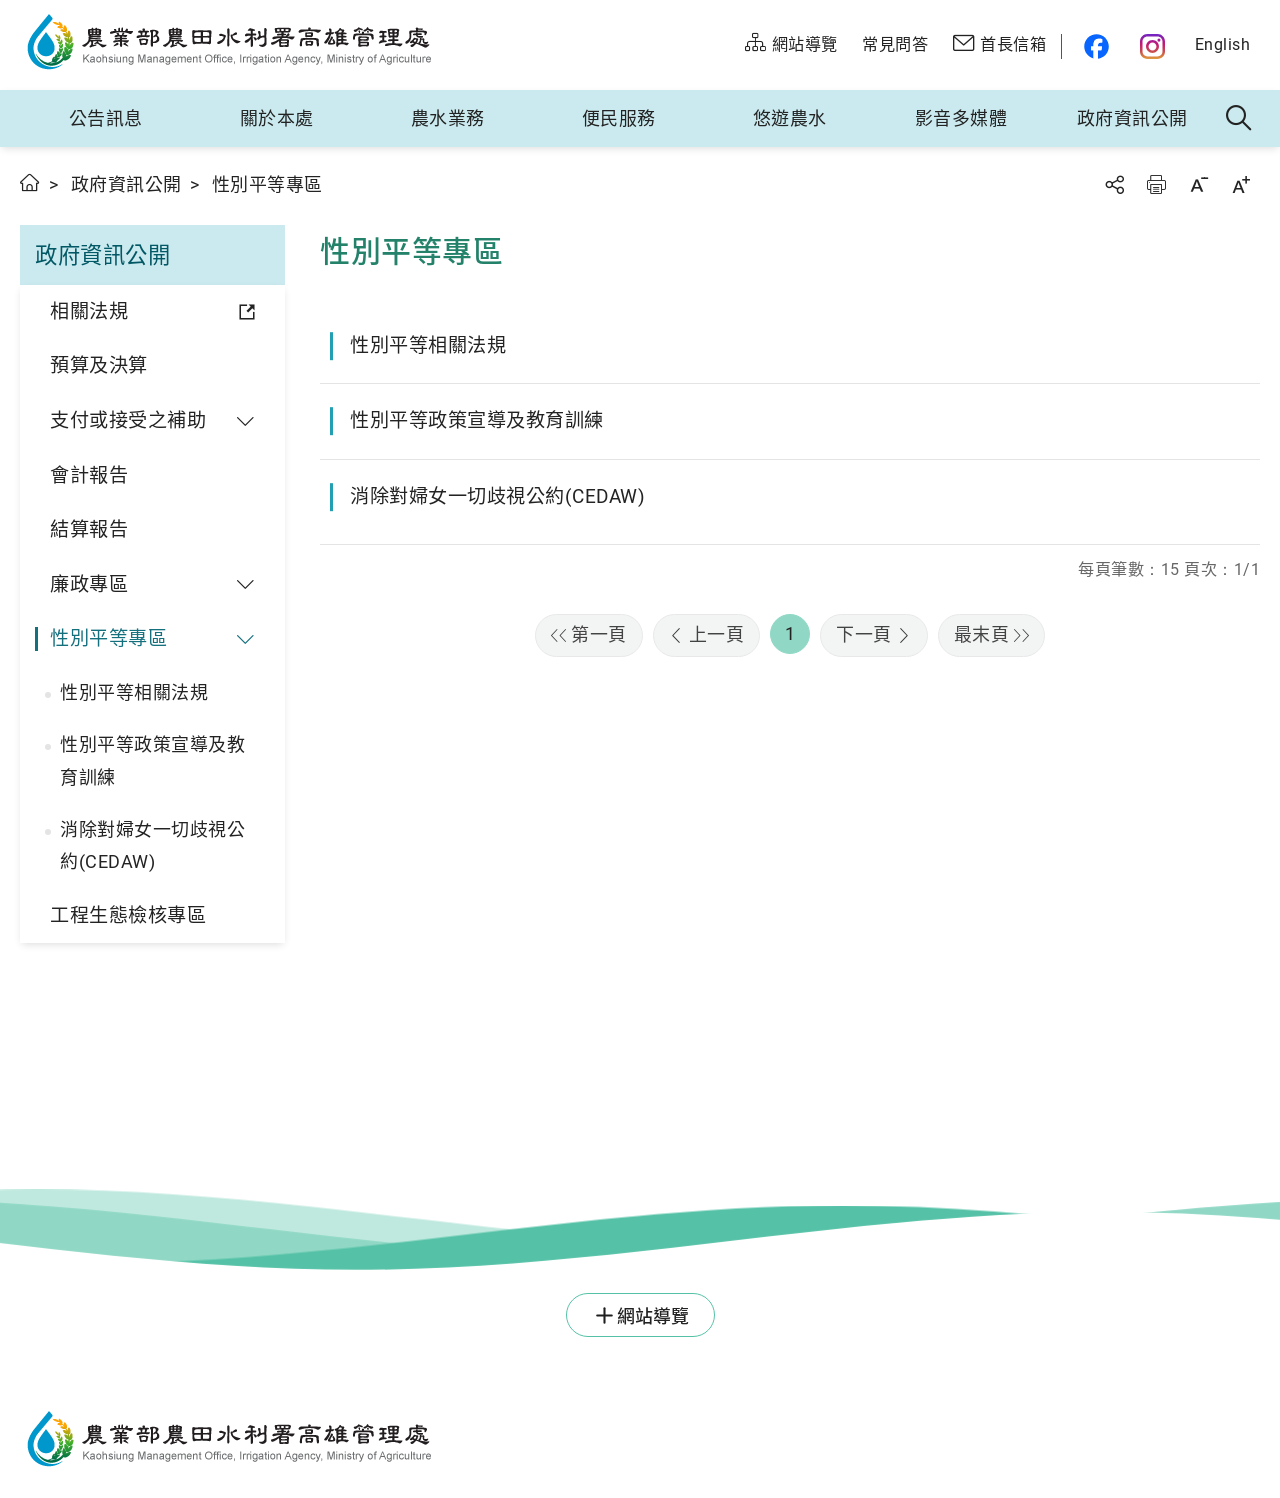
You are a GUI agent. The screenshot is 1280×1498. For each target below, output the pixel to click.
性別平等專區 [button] (108, 638)
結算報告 (89, 529)
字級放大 (1241, 184)
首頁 (30, 182)
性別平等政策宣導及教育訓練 (152, 760)
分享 (1114, 184)
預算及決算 (99, 365)
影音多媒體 (961, 118)
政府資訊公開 (1132, 118)
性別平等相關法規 (134, 692)
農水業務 (448, 118)
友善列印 (1156, 184)
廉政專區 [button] (89, 584)
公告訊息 (106, 118)
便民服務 (619, 118)
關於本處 (277, 118)
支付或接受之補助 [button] (128, 420)
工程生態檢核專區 (128, 915)
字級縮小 (1199, 184)
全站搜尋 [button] (1239, 119)
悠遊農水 (790, 118)
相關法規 (89, 311)
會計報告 (89, 475)
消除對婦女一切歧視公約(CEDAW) (152, 845)
